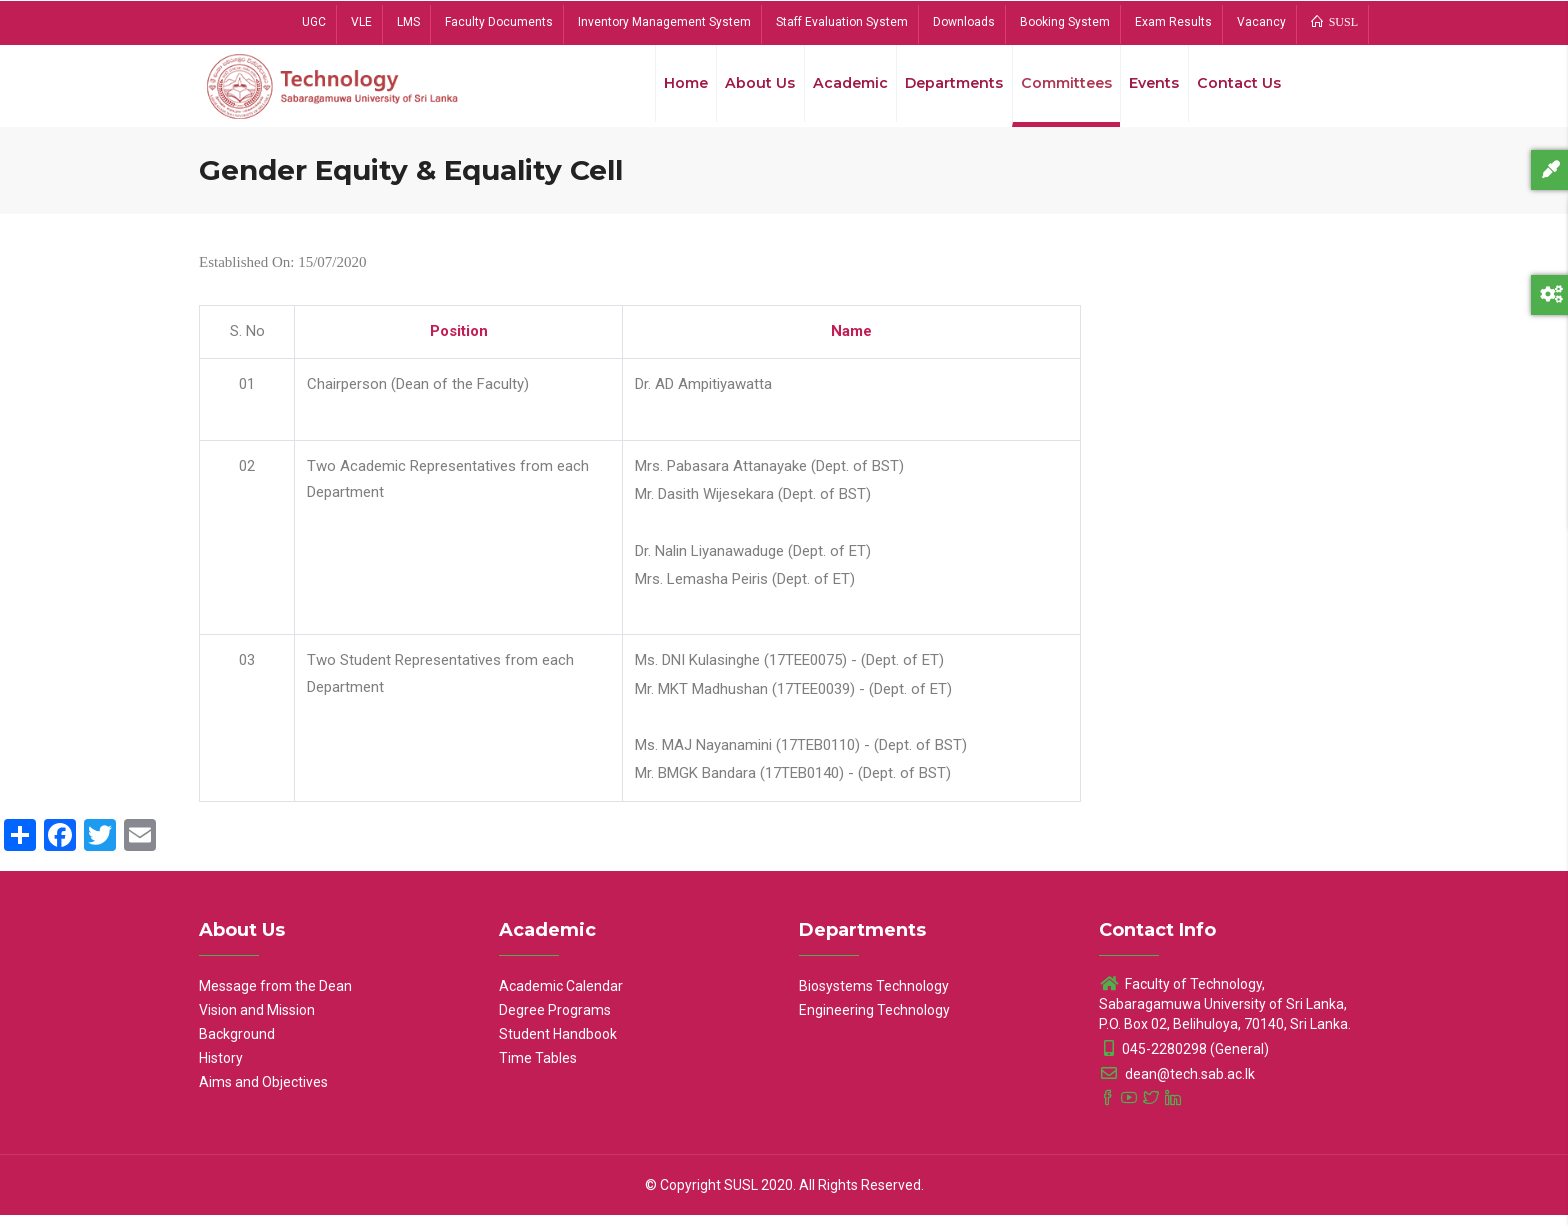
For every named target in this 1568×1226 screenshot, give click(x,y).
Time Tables (538, 1069)
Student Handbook (558, 1045)
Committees (1059, 89)
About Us (745, 89)
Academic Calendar (561, 997)
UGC (314, 22)
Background (237, 1045)
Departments (944, 89)
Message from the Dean (275, 997)
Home (668, 89)
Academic (837, 89)
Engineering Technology (874, 1021)
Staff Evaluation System (842, 22)
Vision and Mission (257, 1021)
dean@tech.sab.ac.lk (1177, 1085)
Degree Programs (555, 1021)
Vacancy (1261, 22)
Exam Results (1173, 22)
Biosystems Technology (874, 997)
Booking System (1065, 22)
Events (1150, 89)
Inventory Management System (664, 22)
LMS (408, 22)
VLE (361, 22)
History (221, 1069)
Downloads (964, 22)
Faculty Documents (499, 22)
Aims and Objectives (263, 1093)
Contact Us (1237, 89)
